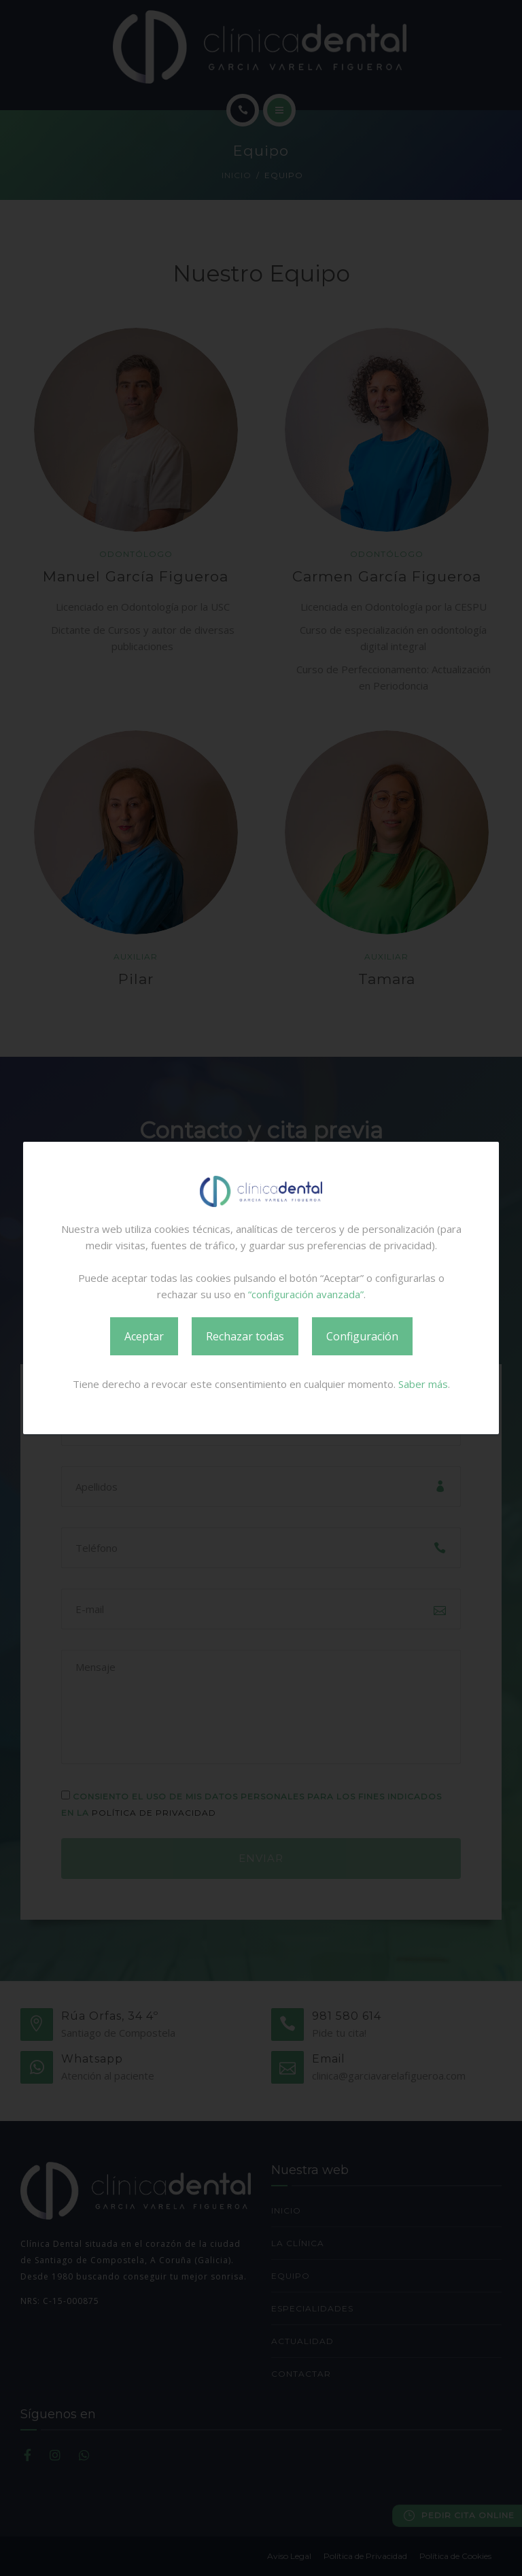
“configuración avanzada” (306, 1294)
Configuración (362, 1336)
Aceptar (144, 1336)
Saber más (423, 1384)
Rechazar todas (245, 1336)
